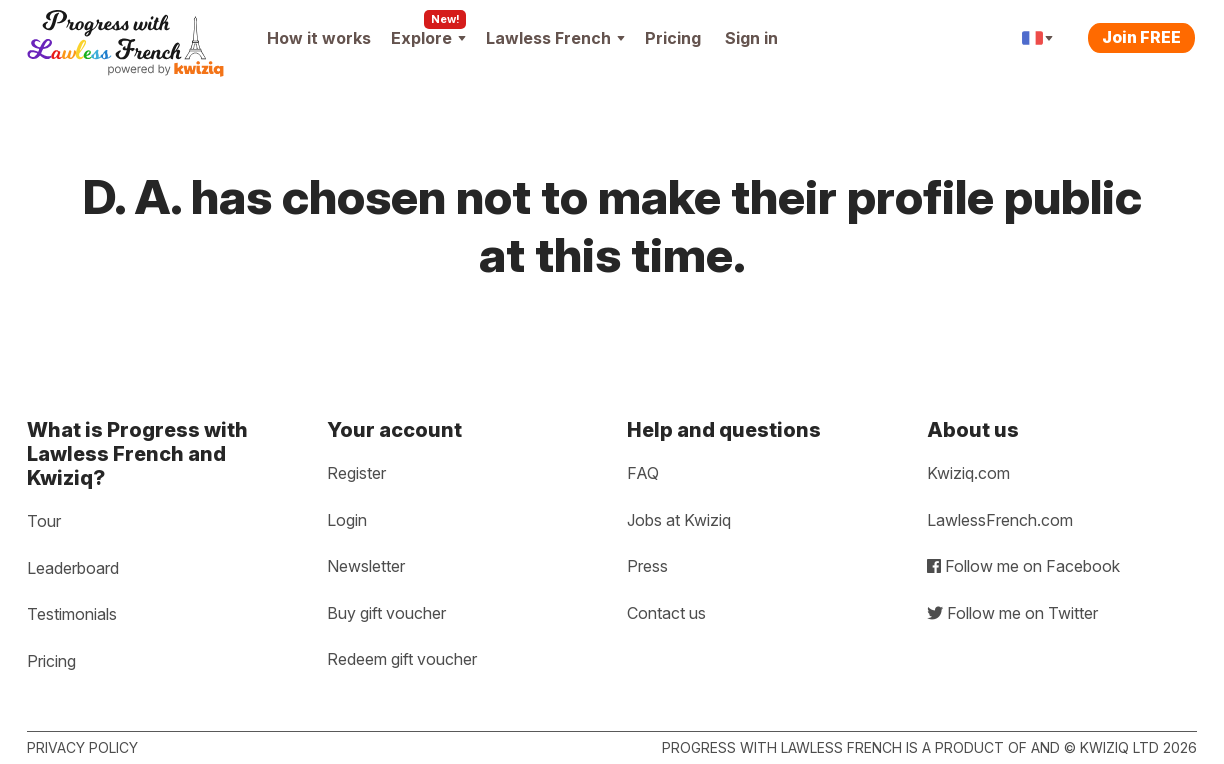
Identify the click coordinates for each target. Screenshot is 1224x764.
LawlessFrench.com (1000, 520)
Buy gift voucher (386, 613)
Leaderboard (73, 568)
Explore (428, 38)
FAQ (643, 473)
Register (356, 473)
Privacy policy (82, 747)
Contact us (666, 613)
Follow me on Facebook (1023, 566)
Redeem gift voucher (402, 659)
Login (347, 520)
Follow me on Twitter (1012, 613)
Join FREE (1141, 37)
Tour (44, 521)
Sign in (751, 38)
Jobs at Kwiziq (679, 520)
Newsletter (366, 566)
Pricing (673, 38)
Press (647, 566)
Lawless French (555, 38)
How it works (319, 38)
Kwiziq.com (968, 473)
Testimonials (72, 614)
